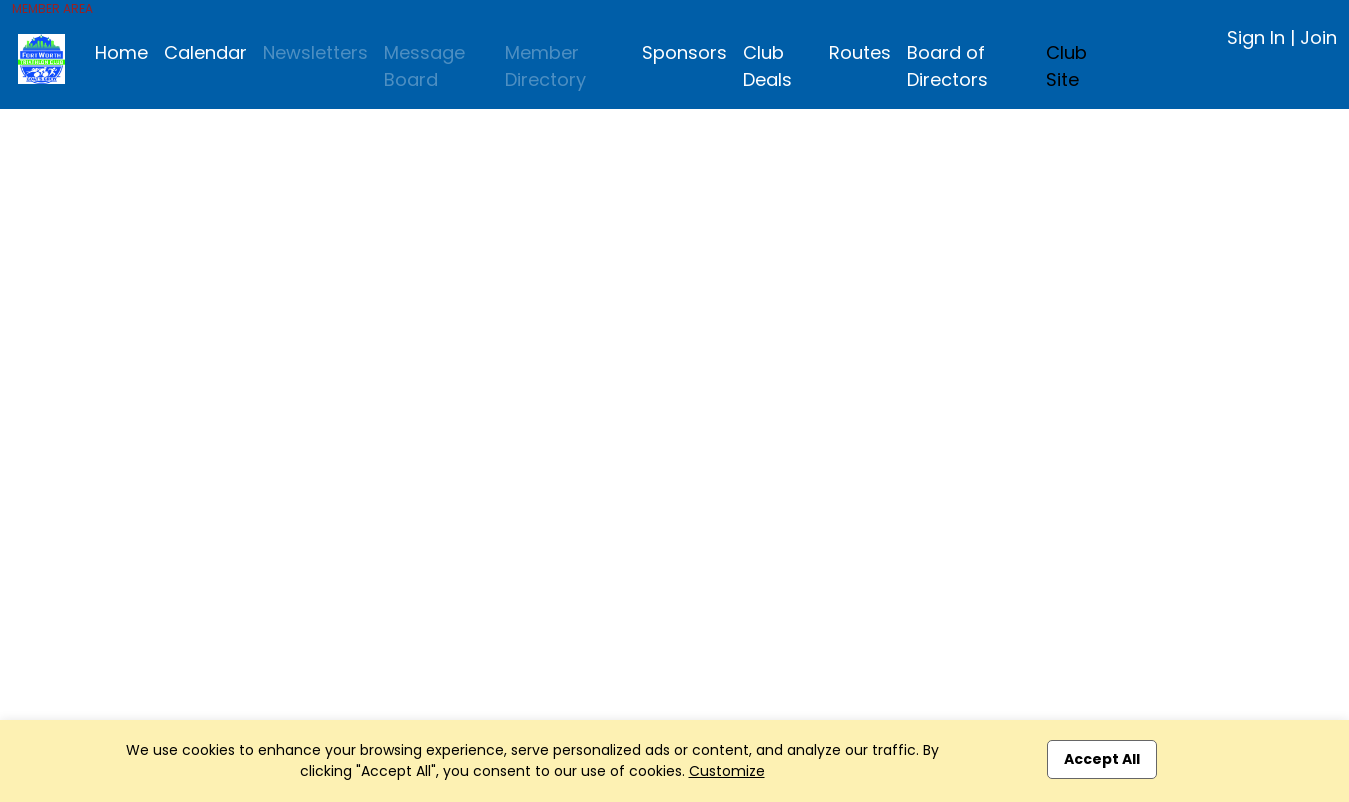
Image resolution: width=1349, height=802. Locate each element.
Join (1318, 37)
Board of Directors (947, 66)
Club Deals (767, 66)
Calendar (205, 52)
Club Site (1066, 66)
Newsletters (315, 52)
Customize (727, 771)
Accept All (1102, 759)
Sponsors (684, 52)
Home (121, 52)
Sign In (1256, 37)
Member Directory (545, 66)
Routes (860, 52)
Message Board (424, 66)
